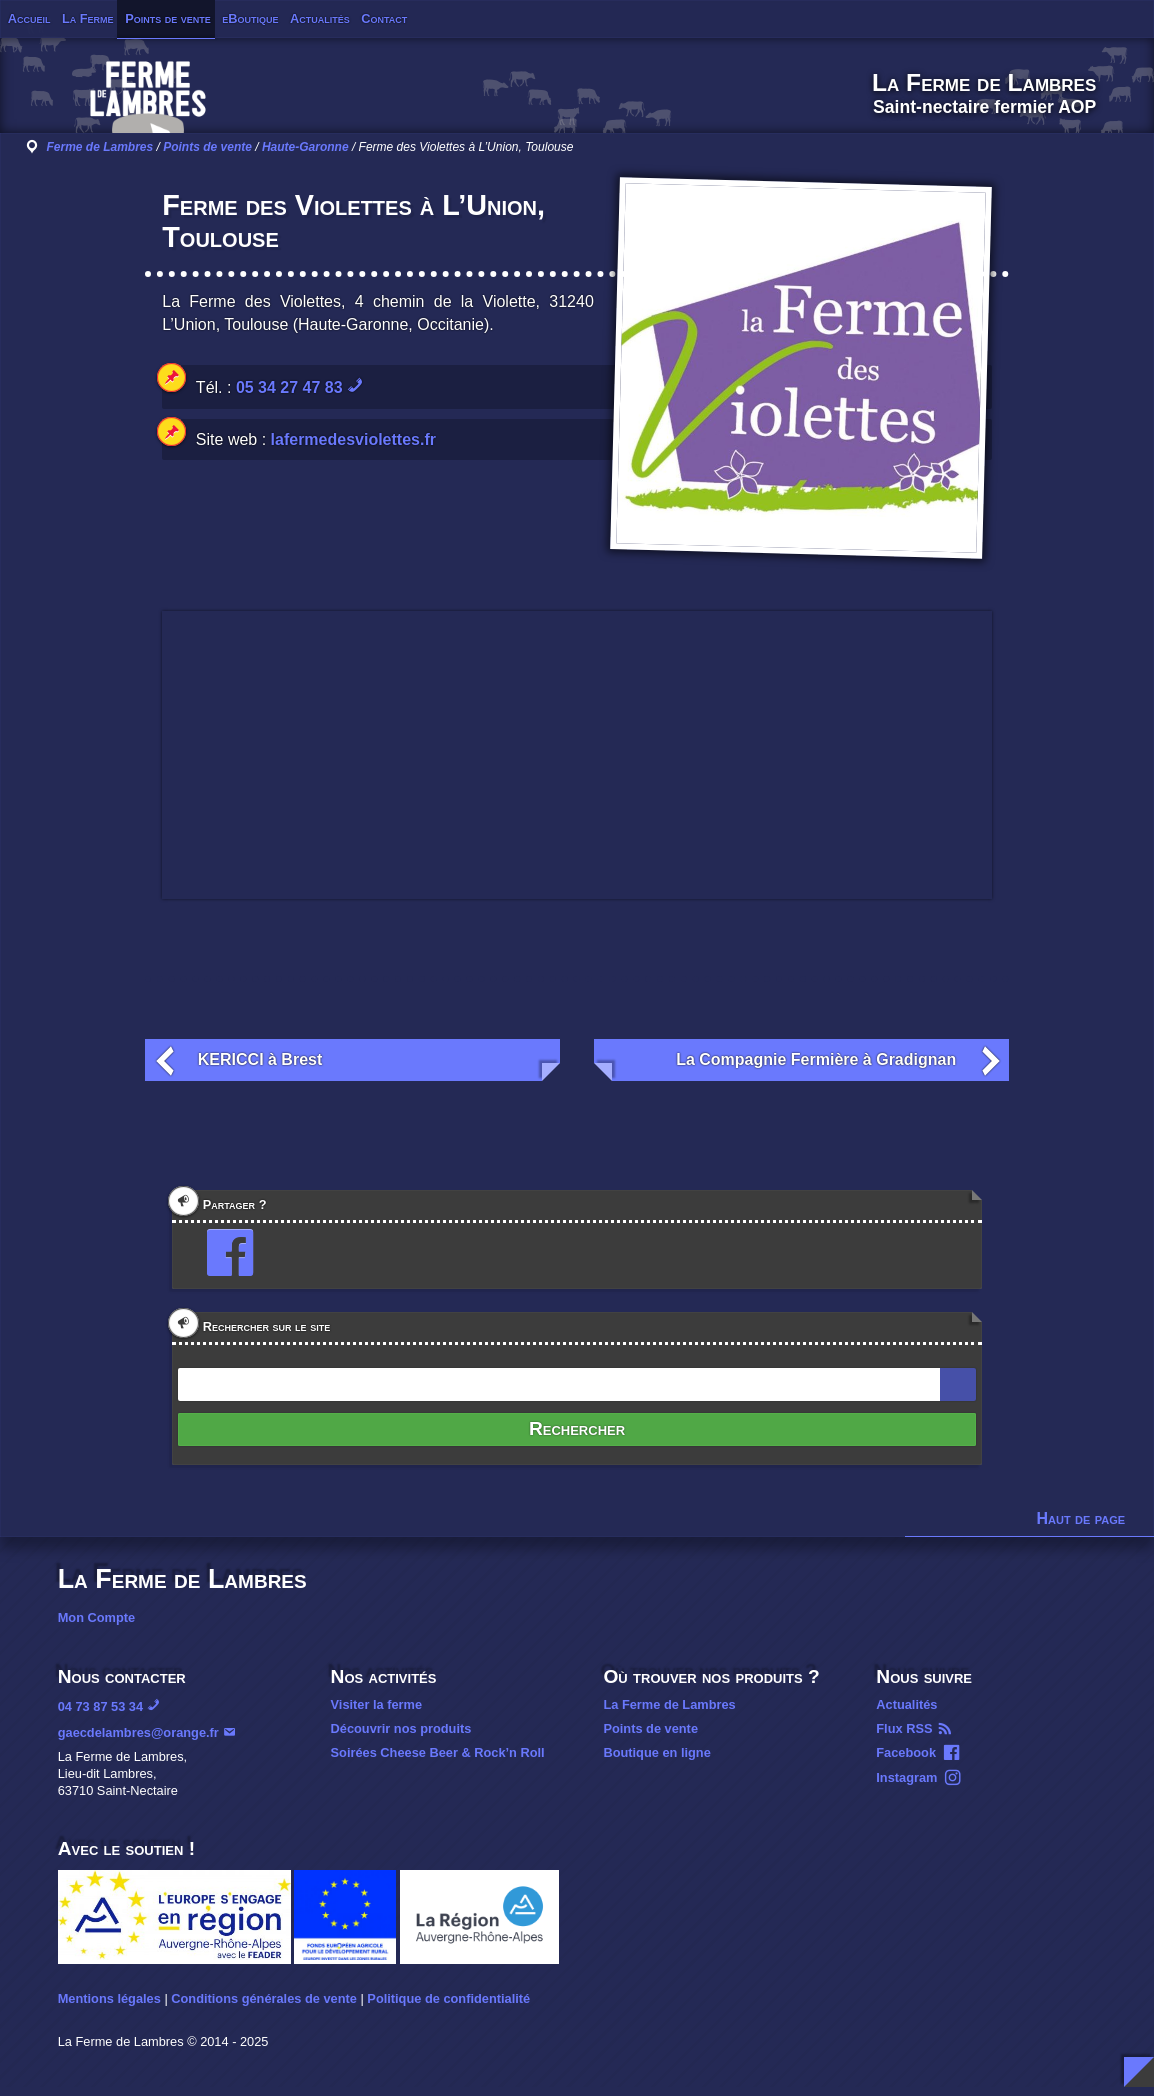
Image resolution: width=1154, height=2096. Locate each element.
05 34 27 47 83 (289, 387)
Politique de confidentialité (448, 1998)
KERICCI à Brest (260, 1059)
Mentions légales (109, 1998)
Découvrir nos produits (401, 1728)
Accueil (29, 18)
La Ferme (88, 18)
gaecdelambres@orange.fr (138, 1732)
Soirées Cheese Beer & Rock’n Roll (438, 1752)
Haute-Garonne (305, 147)
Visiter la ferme (377, 1704)
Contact (384, 18)
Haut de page (1081, 1518)
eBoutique (250, 18)
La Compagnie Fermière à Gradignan (816, 1059)
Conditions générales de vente (264, 1998)
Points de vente (168, 18)
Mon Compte (96, 1617)
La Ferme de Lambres (669, 1704)
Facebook (906, 1752)
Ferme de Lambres (99, 147)
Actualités (320, 18)
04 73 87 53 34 (100, 1706)
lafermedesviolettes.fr (353, 439)
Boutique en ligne (656, 1752)
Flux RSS (904, 1728)
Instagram (906, 1777)
